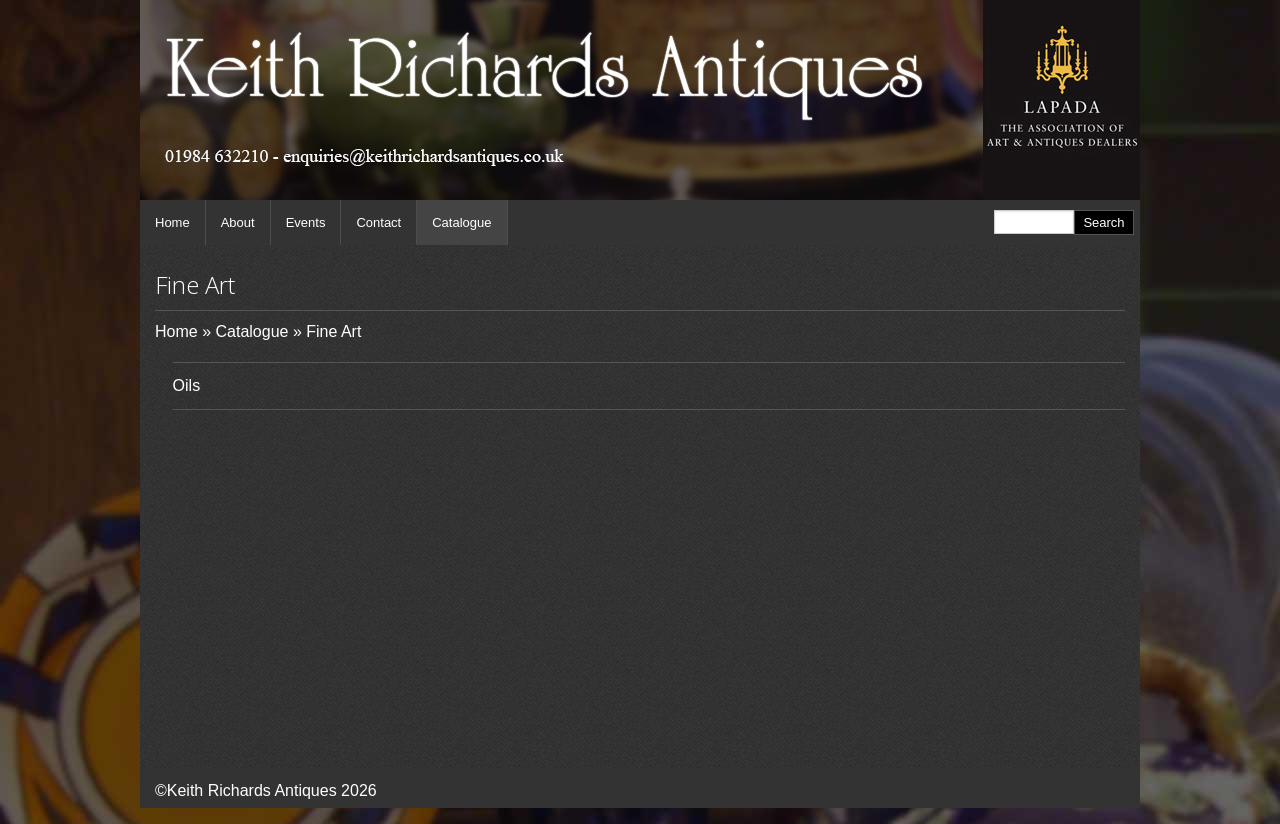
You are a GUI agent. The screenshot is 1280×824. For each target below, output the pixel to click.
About (238, 222)
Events (306, 222)
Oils (187, 385)
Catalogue (461, 222)
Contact (378, 222)
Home (172, 222)
